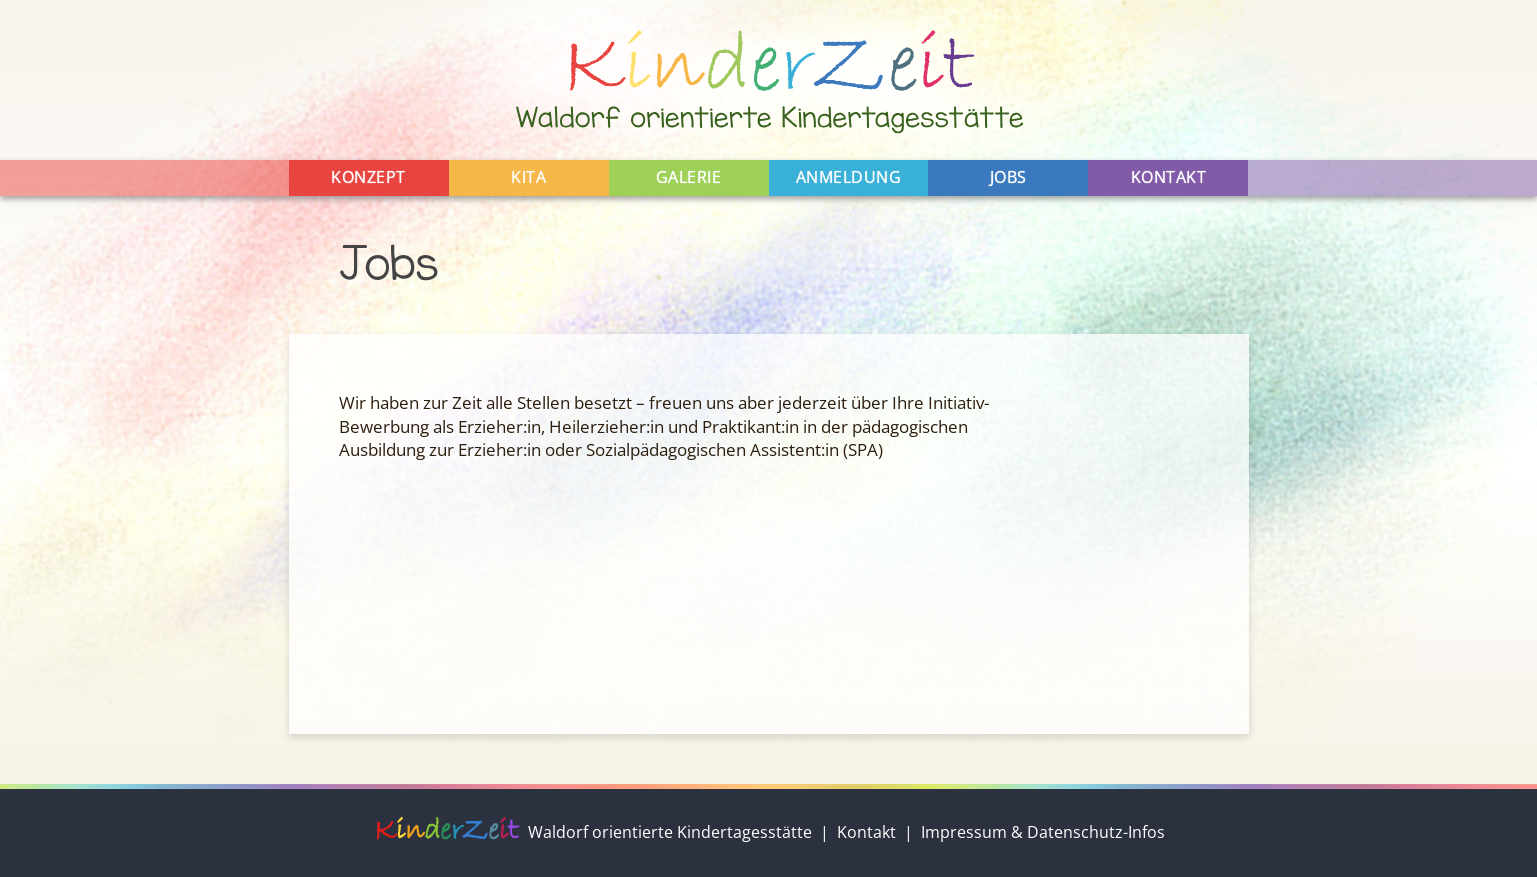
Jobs (1008, 177)
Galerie (689, 177)
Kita (528, 177)
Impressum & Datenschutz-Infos (1043, 832)
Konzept (368, 177)
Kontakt (1169, 177)
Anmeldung (849, 177)
